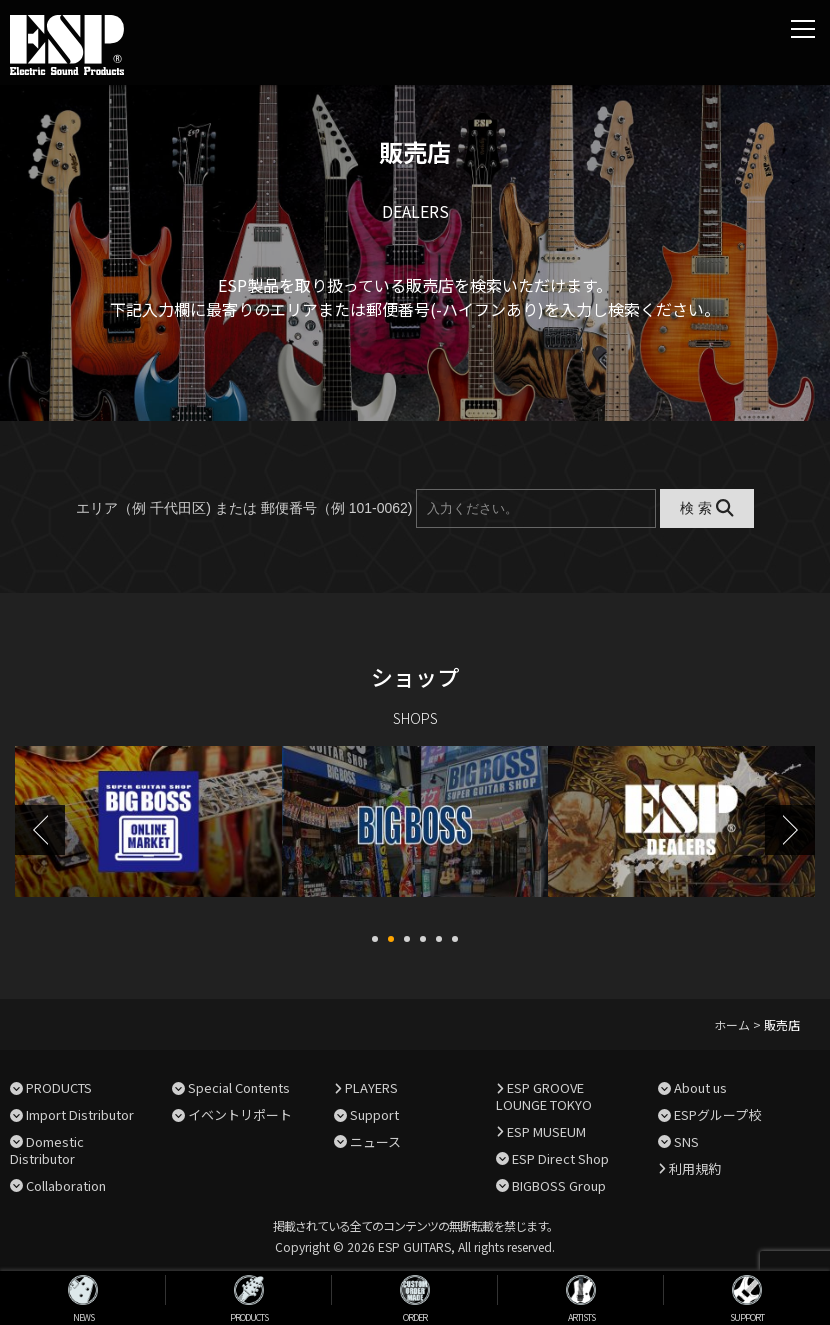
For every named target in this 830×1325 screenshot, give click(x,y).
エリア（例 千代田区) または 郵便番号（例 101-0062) (244, 508)
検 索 (706, 508)
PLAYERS (371, 1085)
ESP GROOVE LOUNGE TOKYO (544, 1094)
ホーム (732, 1022)
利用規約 (695, 1166)
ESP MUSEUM (546, 1129)
